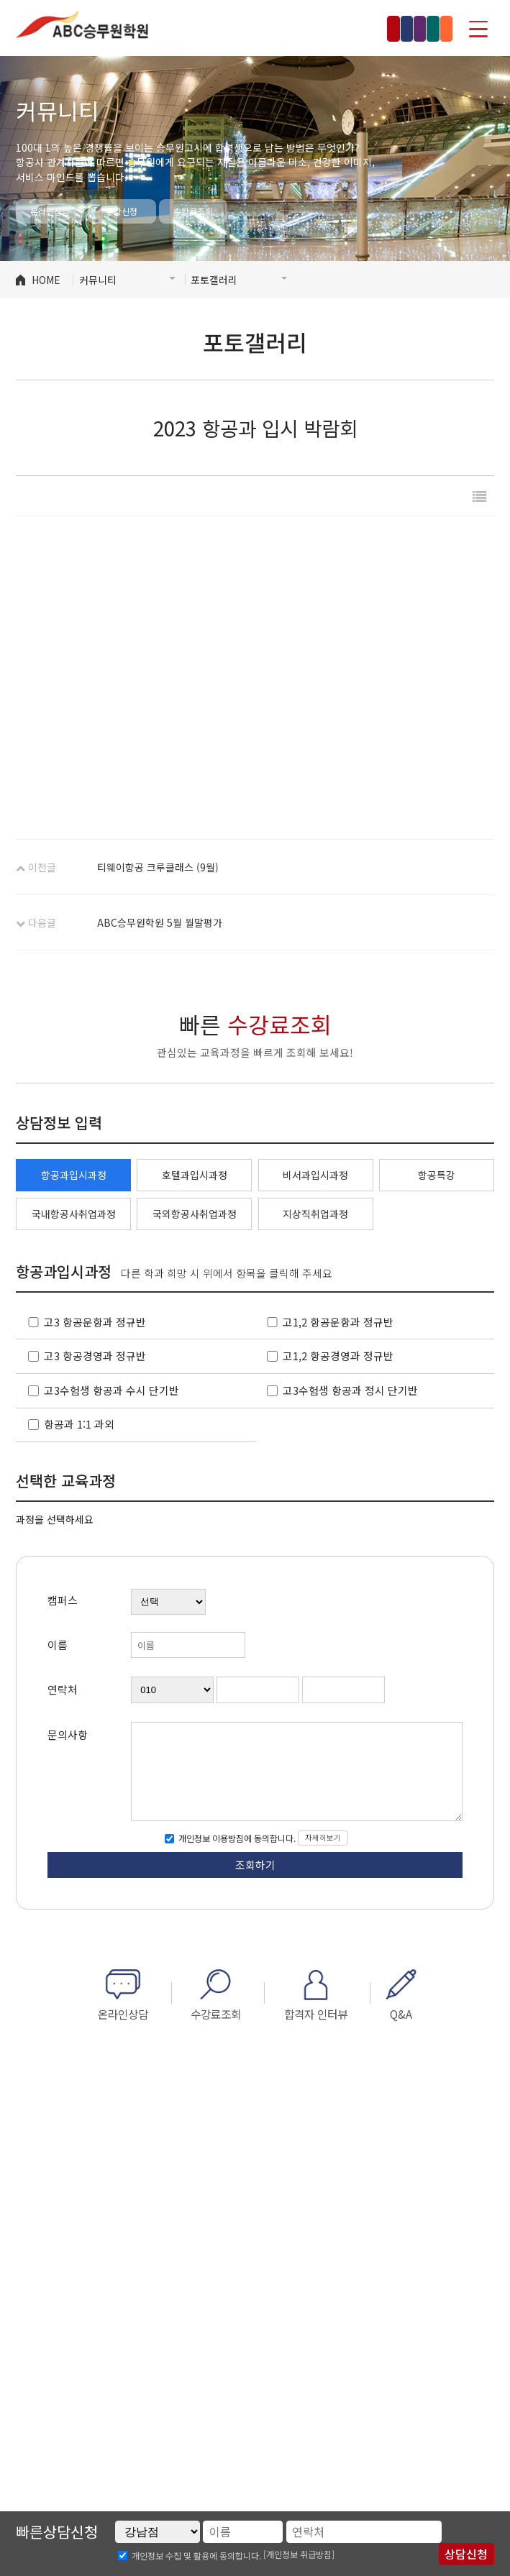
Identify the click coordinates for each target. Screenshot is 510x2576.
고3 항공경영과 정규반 (95, 1355)
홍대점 (249, 28)
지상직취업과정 (315, 1213)
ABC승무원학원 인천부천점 (82, 25)
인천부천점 (311, 28)
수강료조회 (193, 211)
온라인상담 (50, 211)
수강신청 (121, 211)
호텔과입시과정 (194, 1175)
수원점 (372, 28)
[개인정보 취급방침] (298, 2554)
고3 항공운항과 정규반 (95, 1321)
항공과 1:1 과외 (79, 1423)
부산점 (426, 28)
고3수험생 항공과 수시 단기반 (111, 1390)
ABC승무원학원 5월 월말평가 (159, 922)
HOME (46, 279)
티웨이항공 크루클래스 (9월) (158, 867)
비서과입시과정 (315, 1175)
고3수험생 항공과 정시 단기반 (350, 1390)
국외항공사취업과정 (194, 1213)
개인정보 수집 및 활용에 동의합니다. (196, 2555)
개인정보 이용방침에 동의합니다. (236, 1838)
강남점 (196, 28)
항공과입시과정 (73, 1175)
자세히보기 (323, 1837)
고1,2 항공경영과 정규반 (338, 1355)
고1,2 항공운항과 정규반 (338, 1321)
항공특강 (436, 1175)
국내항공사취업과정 (74, 1213)
